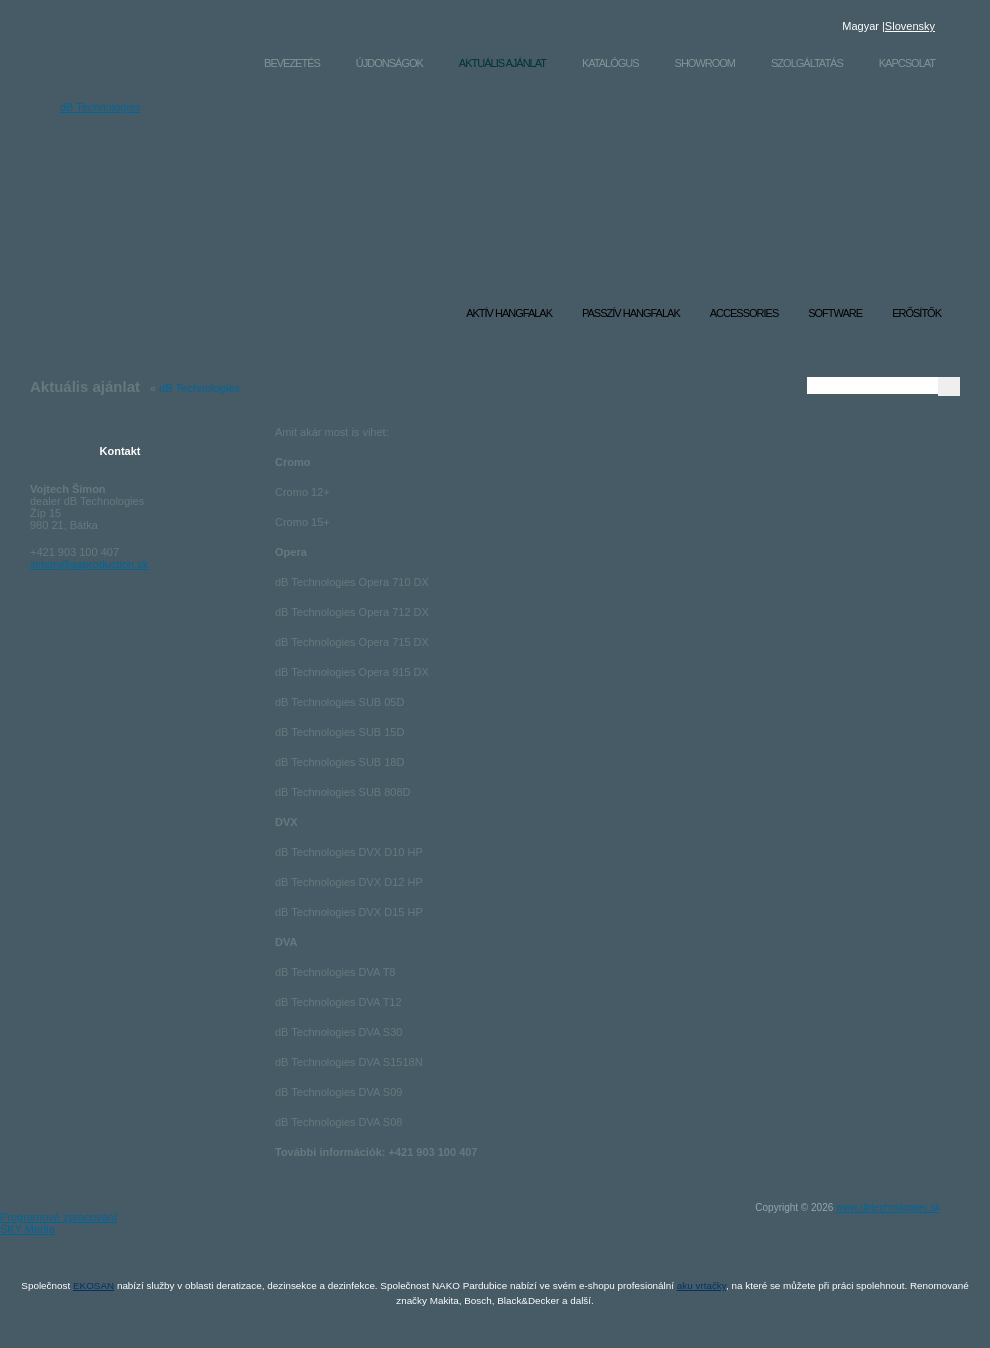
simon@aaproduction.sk (89, 564)
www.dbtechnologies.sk (888, 1207)
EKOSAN (93, 1285)
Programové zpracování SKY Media (58, 1224)
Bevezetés (292, 63)
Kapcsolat (907, 63)
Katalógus (610, 63)
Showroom (705, 63)
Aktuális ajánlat (502, 63)
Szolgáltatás (807, 63)
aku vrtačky (701, 1285)
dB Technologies (157, 133)
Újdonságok (389, 63)
